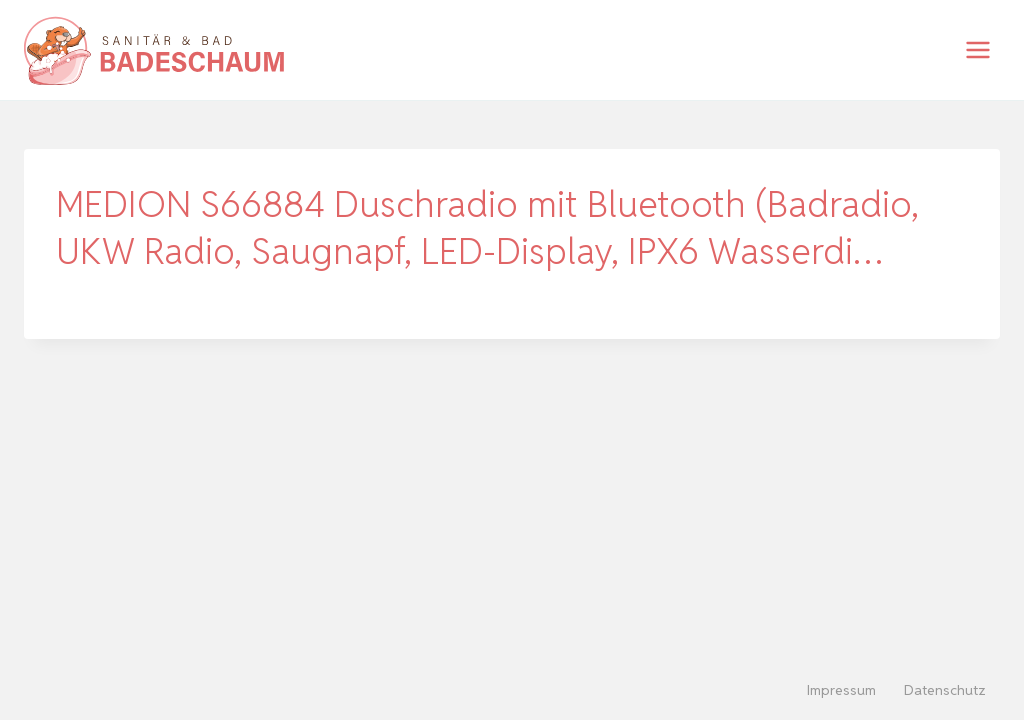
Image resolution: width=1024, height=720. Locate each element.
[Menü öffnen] (977, 49)
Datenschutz (945, 690)
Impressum (841, 690)
